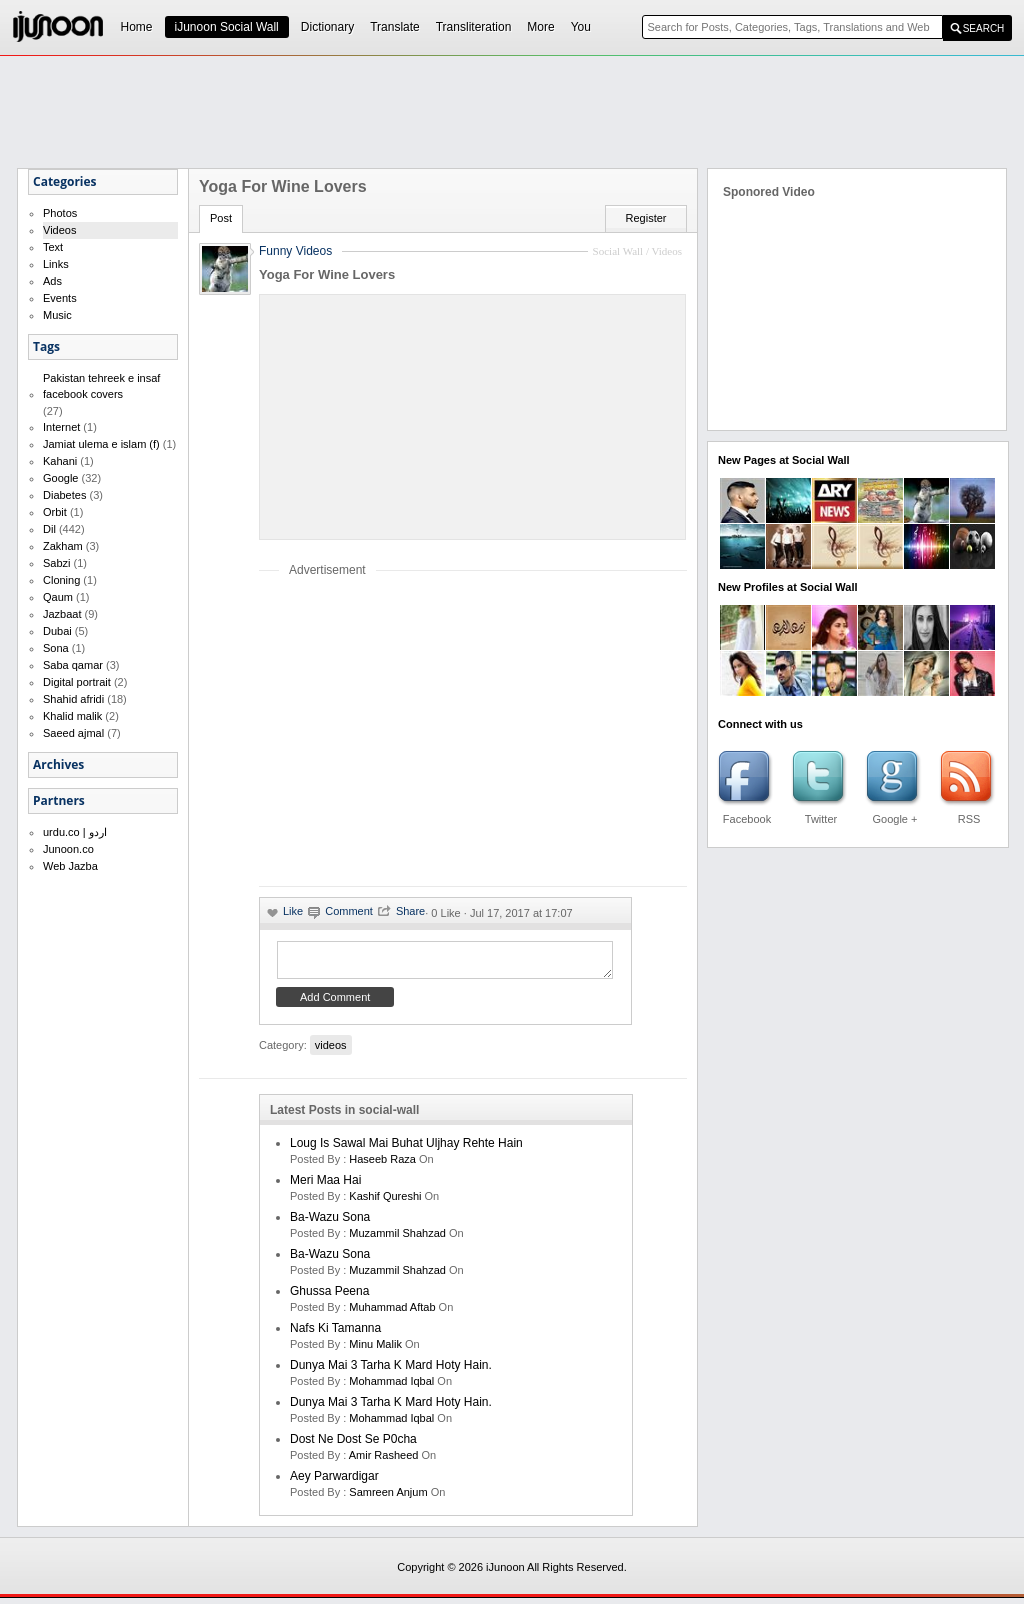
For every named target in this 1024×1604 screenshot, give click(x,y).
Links (56, 264)
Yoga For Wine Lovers (327, 274)
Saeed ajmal (73, 733)
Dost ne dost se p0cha (353, 1445)
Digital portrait (77, 682)
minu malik (375, 1350)
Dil (49, 529)
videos (331, 1051)
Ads (52, 281)
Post (221, 218)
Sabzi (57, 563)
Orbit (55, 512)
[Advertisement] (512, 111)
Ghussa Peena (329, 1297)
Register (646, 218)
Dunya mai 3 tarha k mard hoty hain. (391, 1371)
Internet (61, 427)
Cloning (61, 580)
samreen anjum (388, 1498)
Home (137, 27)
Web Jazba (70, 866)
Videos (59, 230)
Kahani (60, 461)
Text (53, 247)
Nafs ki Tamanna (335, 1334)
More (540, 27)
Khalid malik (72, 716)
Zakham (63, 546)
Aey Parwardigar (334, 1482)
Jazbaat (62, 614)
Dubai (57, 631)
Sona (56, 648)
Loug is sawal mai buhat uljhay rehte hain (406, 1149)
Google (60, 478)
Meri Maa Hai (325, 1186)
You (581, 27)
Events (60, 298)
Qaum (58, 597)
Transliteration (474, 27)
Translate (395, 27)
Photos (60, 213)
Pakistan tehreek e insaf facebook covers (101, 386)
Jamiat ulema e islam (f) (101, 444)
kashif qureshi (385, 1202)
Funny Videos (295, 251)
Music (57, 315)
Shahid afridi (73, 699)
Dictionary (327, 27)
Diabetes (64, 495)
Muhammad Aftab (392, 1313)
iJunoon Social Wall (227, 27)
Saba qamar (73, 665)
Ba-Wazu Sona (330, 1223)
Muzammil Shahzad (397, 1239)
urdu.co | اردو (75, 832)
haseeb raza (382, 1165)
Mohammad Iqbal (391, 1387)
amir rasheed (384, 1461)
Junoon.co (68, 849)
